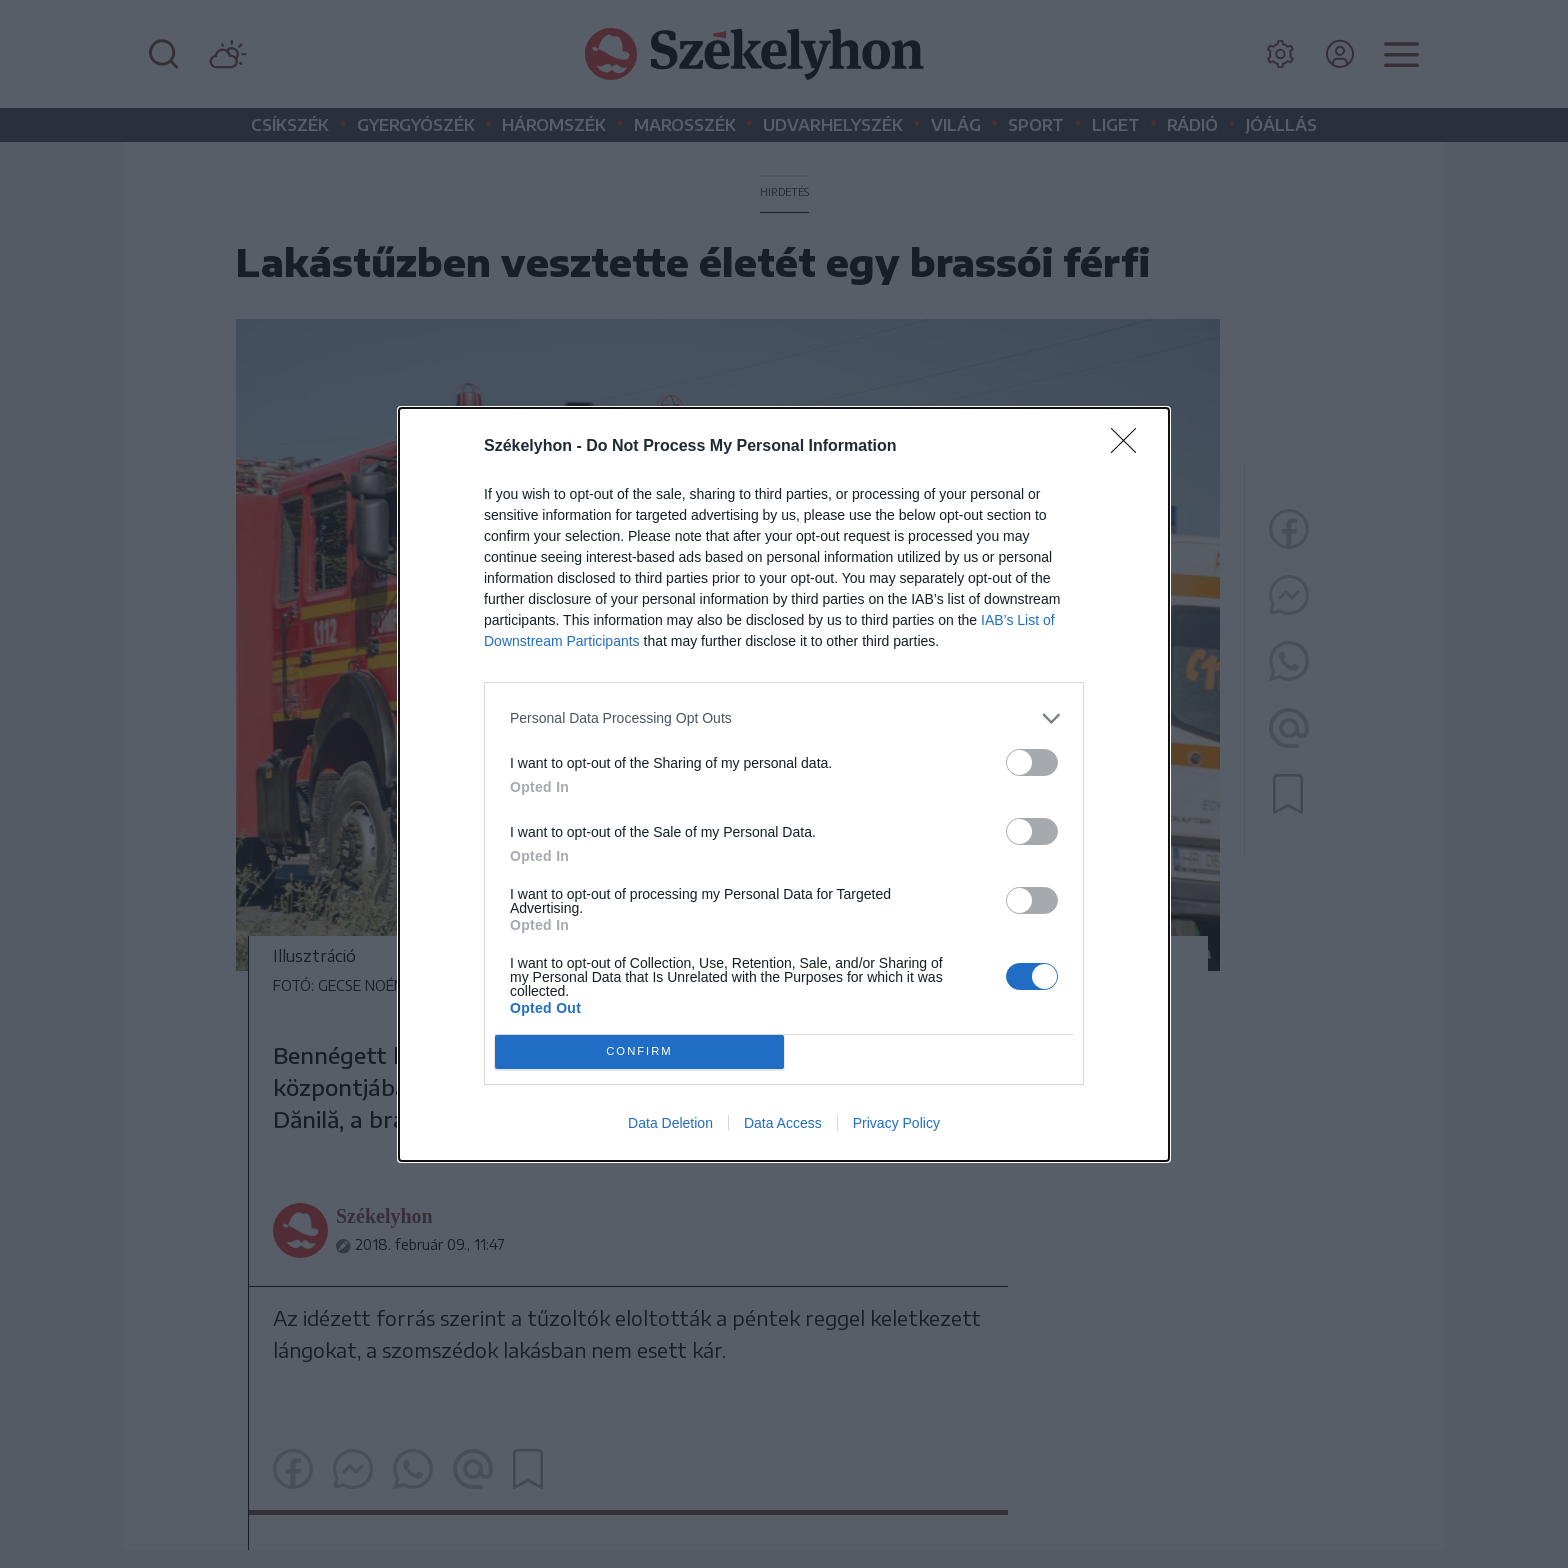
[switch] (1032, 762)
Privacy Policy (896, 1123)
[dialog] (784, 784)
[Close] (1130, 447)
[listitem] (784, 718)
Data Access (783, 1123)
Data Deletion (670, 1123)
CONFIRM (639, 1051)
